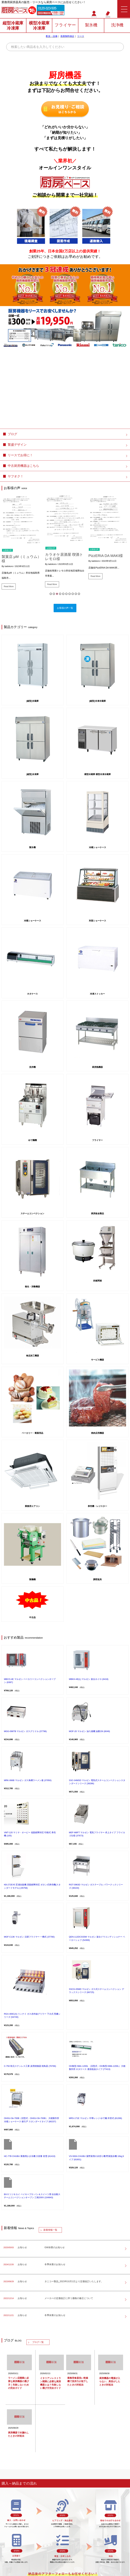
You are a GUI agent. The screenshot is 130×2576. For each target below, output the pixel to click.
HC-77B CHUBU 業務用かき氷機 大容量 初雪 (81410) (29, 2156)
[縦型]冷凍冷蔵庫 (97, 701)
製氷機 (32, 847)
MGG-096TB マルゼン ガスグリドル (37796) (25, 1731)
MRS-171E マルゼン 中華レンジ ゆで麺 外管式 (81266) (95, 2118)
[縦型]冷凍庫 (32, 774)
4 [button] (60, 594)
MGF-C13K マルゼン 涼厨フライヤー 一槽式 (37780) (29, 1937)
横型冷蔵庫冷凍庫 (39, 27)
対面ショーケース (97, 920)
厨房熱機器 (97, 1067)
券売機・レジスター (97, 1506)
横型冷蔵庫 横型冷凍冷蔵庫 (97, 774)
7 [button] (69, 594)
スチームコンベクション (32, 1213)
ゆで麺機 (32, 1140)
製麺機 (32, 1579)
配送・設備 (51, 37)
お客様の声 (7, 550)
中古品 (32, 1617)
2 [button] (54, 594)
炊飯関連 (97, 1281)
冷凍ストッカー (97, 994)
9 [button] (76, 594)
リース (80, 37)
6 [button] (66, 594)
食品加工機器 (32, 1355)
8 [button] (73, 594)
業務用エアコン (32, 1506)
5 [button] (63, 594)
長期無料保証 (67, 37)
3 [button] (57, 594)
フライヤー (97, 1140)
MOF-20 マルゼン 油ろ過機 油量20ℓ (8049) (89, 1731)
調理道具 (97, 1579)
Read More (9, 586)
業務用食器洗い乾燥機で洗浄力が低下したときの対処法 (77, 2381)
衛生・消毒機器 (32, 1286)
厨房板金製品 (97, 1213)
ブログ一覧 (38, 2342)
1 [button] (51, 594)
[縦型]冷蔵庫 (32, 701)
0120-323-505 (50, 8)
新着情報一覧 (50, 2230)
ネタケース (32, 994)
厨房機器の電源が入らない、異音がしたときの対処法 (109, 2381)
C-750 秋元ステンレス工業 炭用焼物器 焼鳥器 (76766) (30, 2066)
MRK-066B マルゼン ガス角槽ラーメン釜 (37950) (27, 1780)
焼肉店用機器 (97, 1433)
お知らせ (22, 2247)
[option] (21, 543)
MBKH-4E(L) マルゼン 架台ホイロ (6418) (88, 1679)
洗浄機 (32, 1067)
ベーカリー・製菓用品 (32, 1433)
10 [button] (79, 594)
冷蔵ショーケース (97, 847)
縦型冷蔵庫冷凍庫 (13, 27)
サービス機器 (97, 1360)
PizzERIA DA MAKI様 (105, 556)
